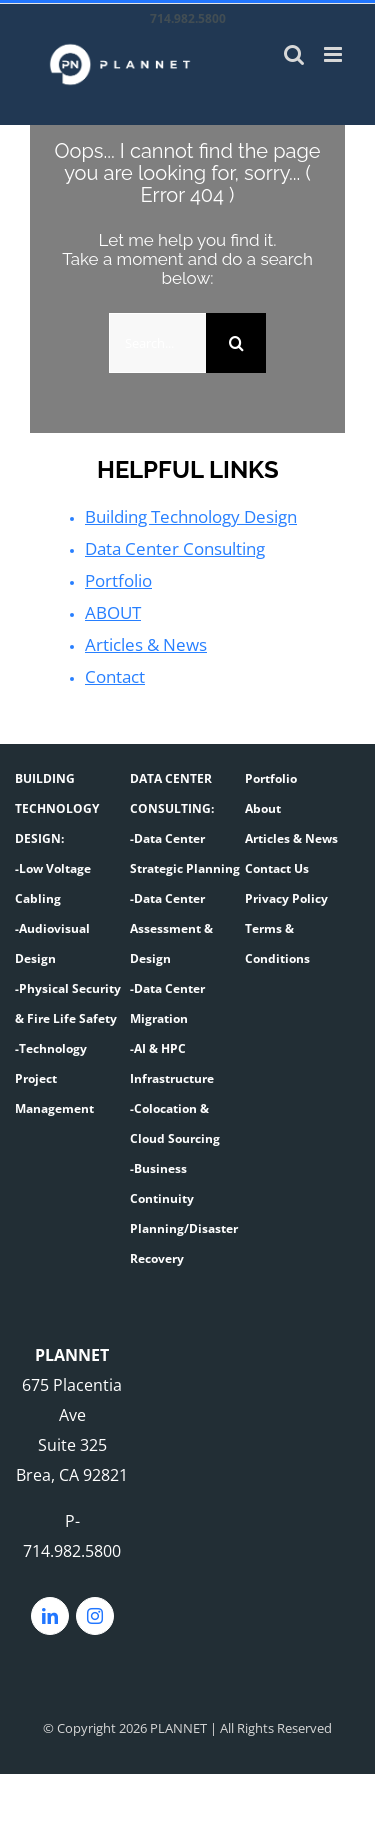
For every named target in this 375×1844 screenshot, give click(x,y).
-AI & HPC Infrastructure (172, 1063)
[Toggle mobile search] (294, 54)
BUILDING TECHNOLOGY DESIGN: (57, 808)
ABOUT (111, 613)
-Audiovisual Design (52, 943)
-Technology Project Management (54, 1078)
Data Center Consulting (173, 549)
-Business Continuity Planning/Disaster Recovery (184, 1213)
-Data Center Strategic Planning (185, 853)
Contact (114, 677)
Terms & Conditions (277, 943)
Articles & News (143, 645)
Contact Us (277, 868)
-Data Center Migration (167, 1003)
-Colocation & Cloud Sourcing (175, 1123)
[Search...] (158, 343)
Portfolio (118, 581)
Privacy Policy (286, 898)
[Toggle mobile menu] (334, 54)
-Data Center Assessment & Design (171, 928)
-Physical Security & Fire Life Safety (68, 1003)
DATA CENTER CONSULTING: (172, 793)
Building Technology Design (189, 517)
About (263, 808)
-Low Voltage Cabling (53, 883)
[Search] (236, 343)
